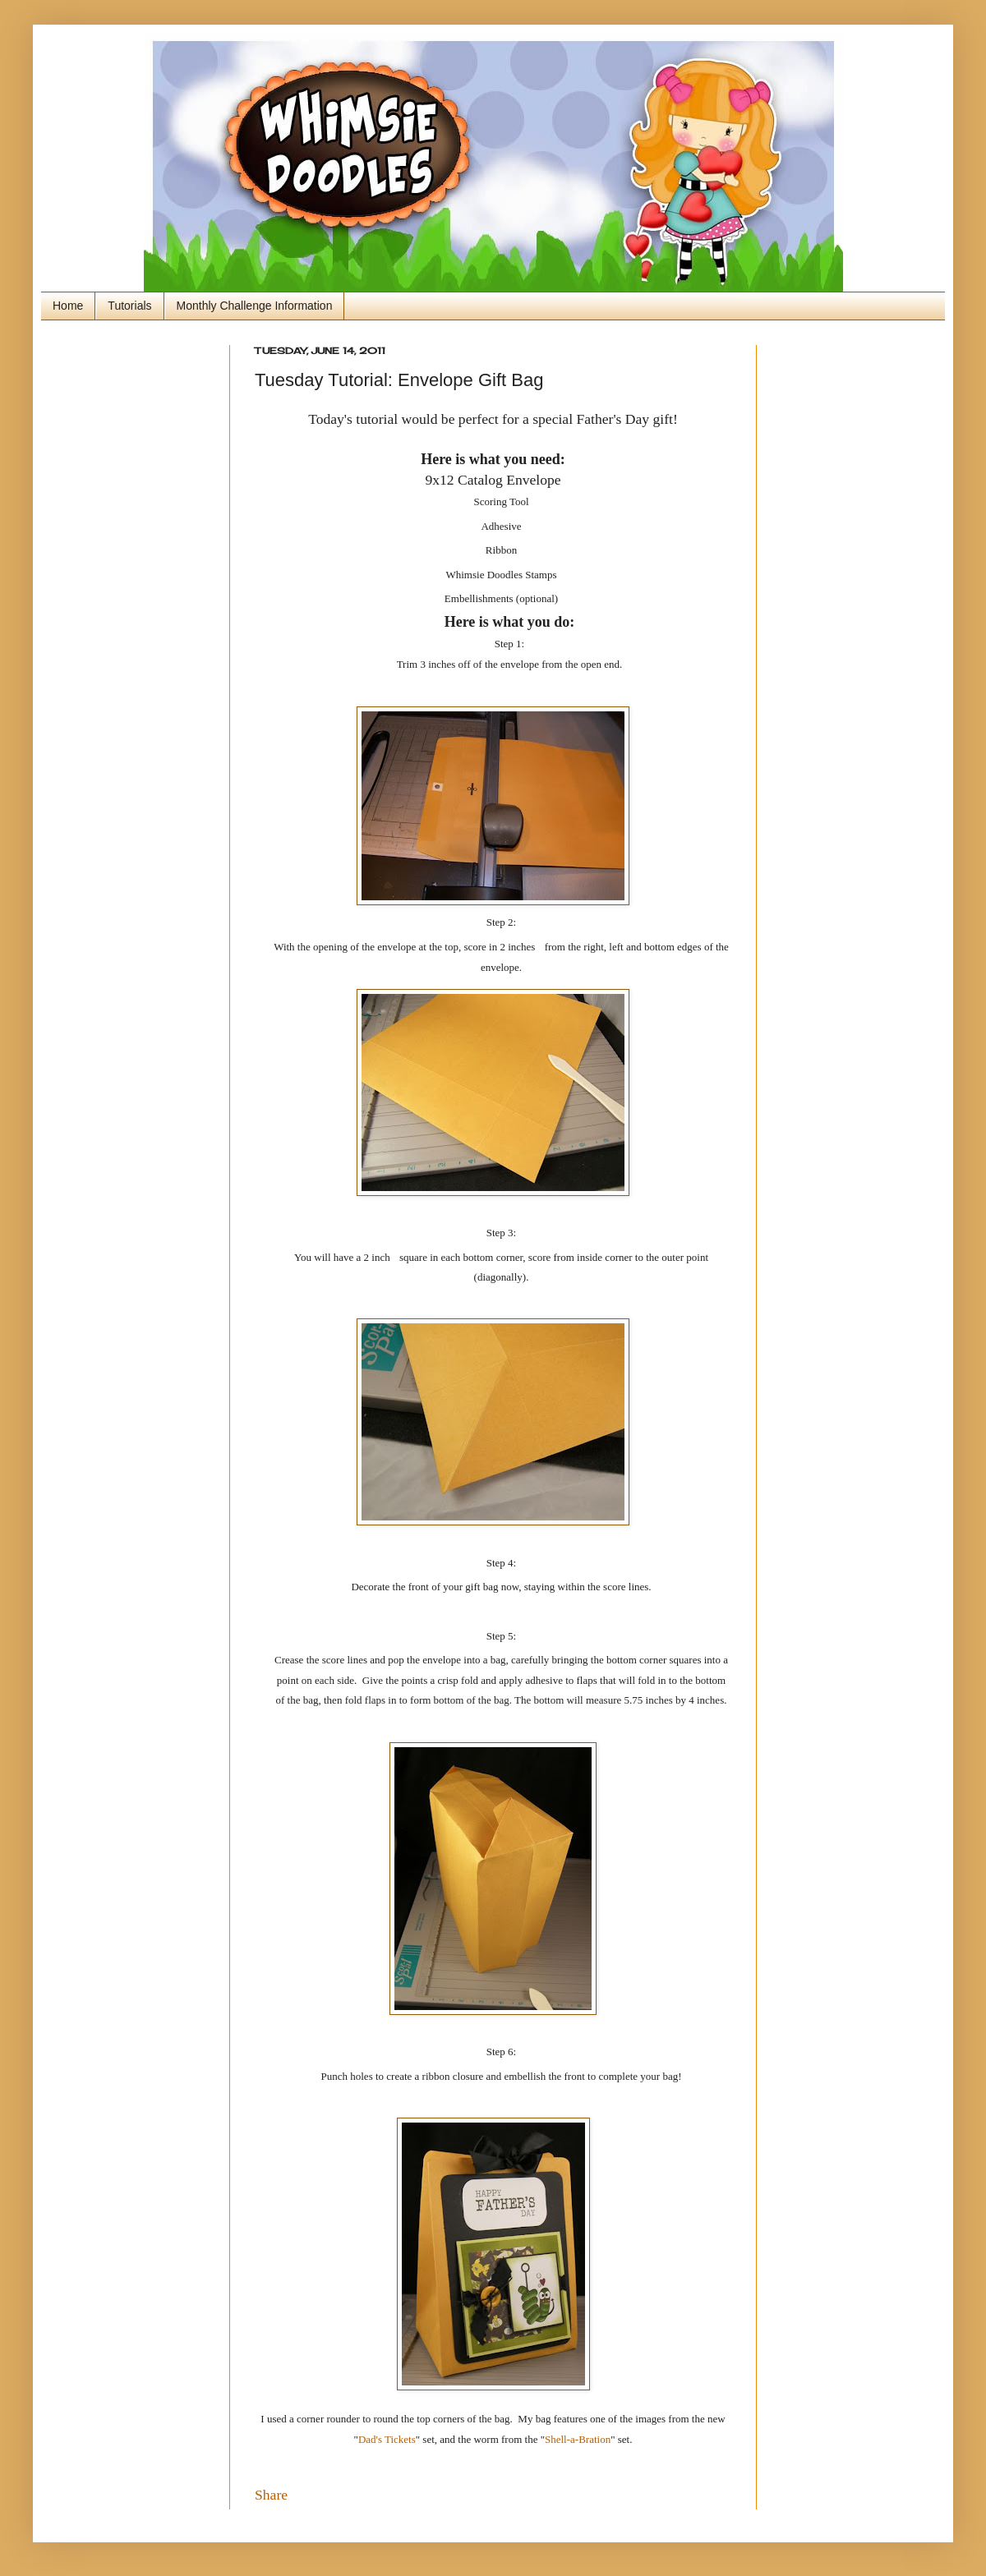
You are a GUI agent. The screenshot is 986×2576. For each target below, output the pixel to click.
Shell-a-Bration (577, 2439)
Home (68, 305)
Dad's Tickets (387, 2439)
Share (271, 2494)
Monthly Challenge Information (255, 305)
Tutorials (129, 305)
